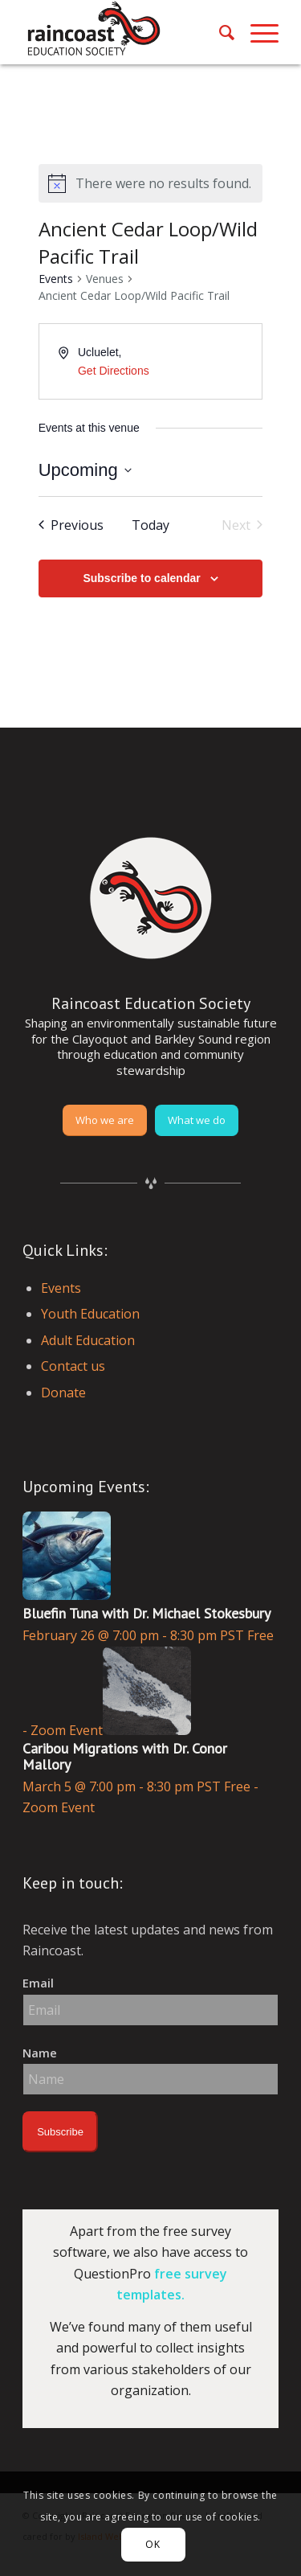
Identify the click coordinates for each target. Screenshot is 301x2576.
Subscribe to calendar (141, 578)
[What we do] (196, 1120)
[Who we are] (105, 1120)
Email (38, 1983)
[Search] (218, 32)
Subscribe (60, 2132)
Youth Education (90, 1314)
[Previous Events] (71, 525)
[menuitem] (218, 32)
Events (56, 278)
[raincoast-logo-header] (124, 32)
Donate (63, 1392)
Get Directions (113, 370)
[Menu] (256, 32)
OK (152, 2544)
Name (39, 2053)
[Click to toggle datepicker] (85, 470)
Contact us (73, 1366)
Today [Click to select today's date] (150, 525)
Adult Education (88, 1340)
